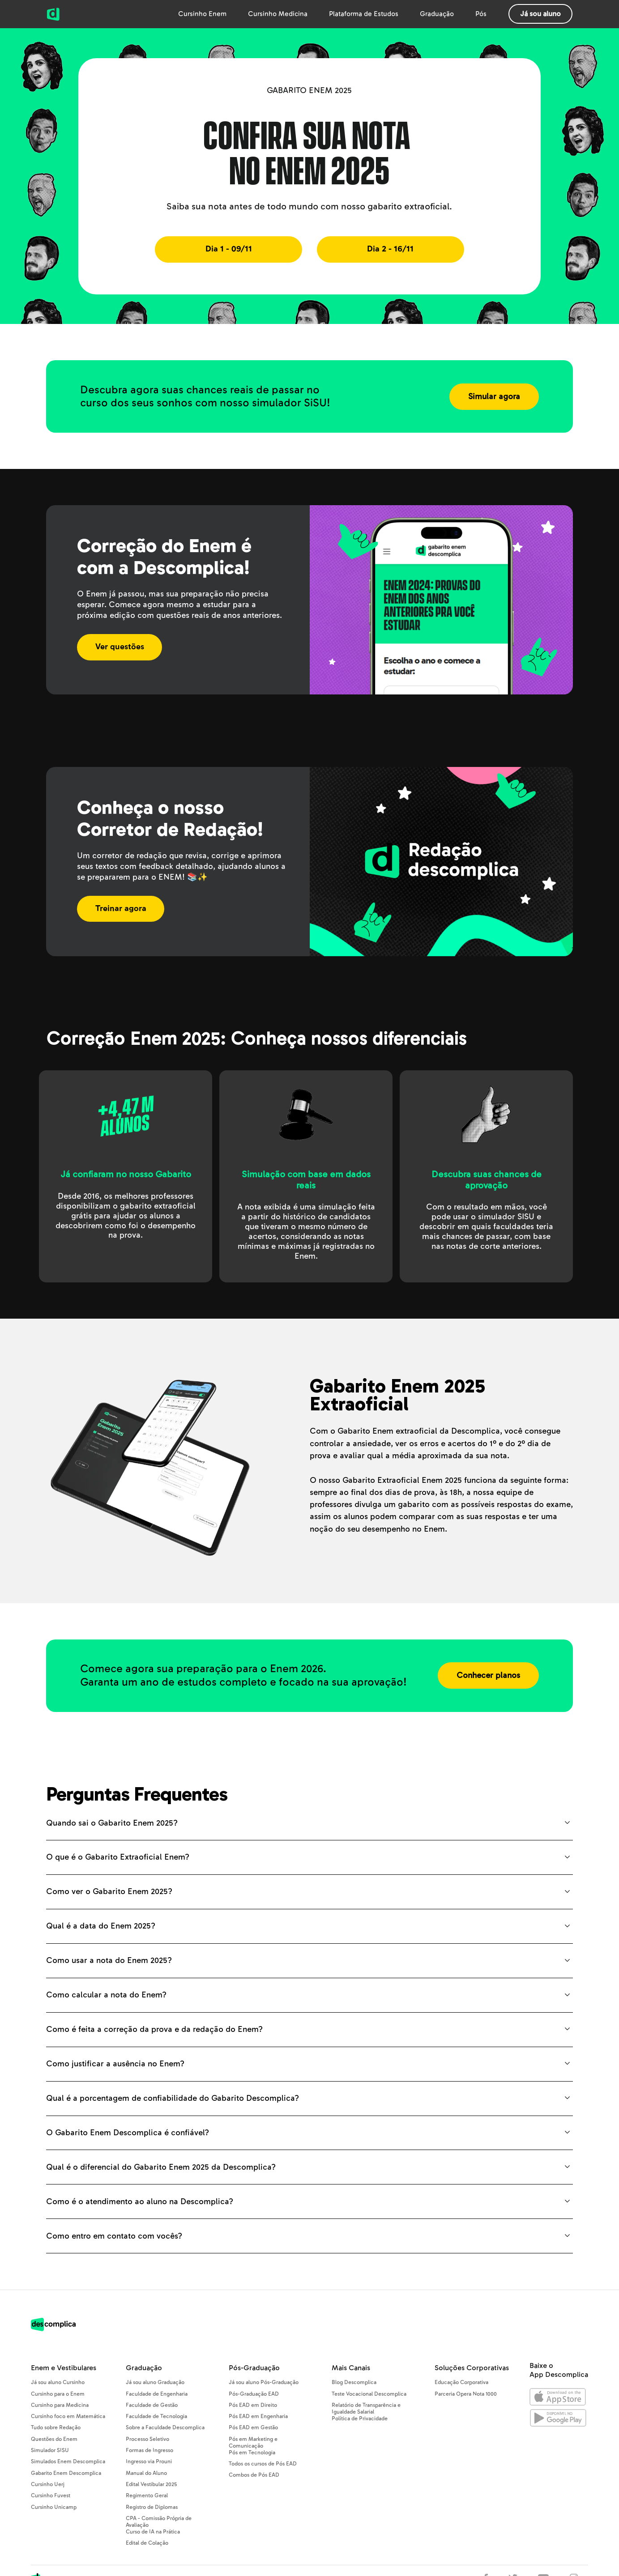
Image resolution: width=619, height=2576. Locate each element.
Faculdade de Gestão (152, 2405)
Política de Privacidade (360, 2418)
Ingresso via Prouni (149, 2461)
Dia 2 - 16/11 (390, 249)
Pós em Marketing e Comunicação (253, 2442)
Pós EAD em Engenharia (258, 2416)
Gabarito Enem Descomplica (66, 2473)
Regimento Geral (147, 2495)
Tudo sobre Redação (56, 2427)
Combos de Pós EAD (254, 2475)
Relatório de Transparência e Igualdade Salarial (366, 2408)
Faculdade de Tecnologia (156, 2416)
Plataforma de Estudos (363, 14)
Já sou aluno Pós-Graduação (264, 2382)
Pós (481, 14)
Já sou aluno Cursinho (58, 2382)
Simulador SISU (50, 2450)
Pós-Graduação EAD (254, 2394)
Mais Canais (351, 2367)
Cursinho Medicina (277, 14)
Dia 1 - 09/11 (228, 249)
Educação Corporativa (461, 2382)
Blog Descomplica (354, 2382)
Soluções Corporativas (472, 2367)
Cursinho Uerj (47, 2484)
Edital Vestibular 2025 (151, 2484)
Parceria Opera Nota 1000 (466, 2394)
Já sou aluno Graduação (155, 2382)
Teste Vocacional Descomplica (369, 2394)
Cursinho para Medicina (60, 2405)
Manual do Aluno (146, 2473)
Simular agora (494, 397)
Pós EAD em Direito (253, 2405)
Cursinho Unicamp (54, 2507)
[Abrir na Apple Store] (557, 2398)
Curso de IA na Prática (153, 2532)
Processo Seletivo (147, 2439)
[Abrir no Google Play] (557, 2420)
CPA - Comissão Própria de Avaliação (159, 2522)
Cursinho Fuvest (50, 2495)
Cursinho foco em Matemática (68, 2416)
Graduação (437, 14)
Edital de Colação (147, 2543)
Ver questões (119, 647)
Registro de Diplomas (152, 2507)
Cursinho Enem (202, 14)
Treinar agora (120, 908)
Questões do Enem (54, 2439)
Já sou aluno (540, 13)
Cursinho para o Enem (58, 2394)
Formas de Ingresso (149, 2450)
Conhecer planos (488, 1675)
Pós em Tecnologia (252, 2452)
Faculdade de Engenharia (157, 2394)
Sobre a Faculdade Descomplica (165, 2427)
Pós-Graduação (254, 2367)
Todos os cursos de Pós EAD (263, 2464)
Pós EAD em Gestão (253, 2427)
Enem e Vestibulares (63, 2367)
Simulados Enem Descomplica (68, 2461)
